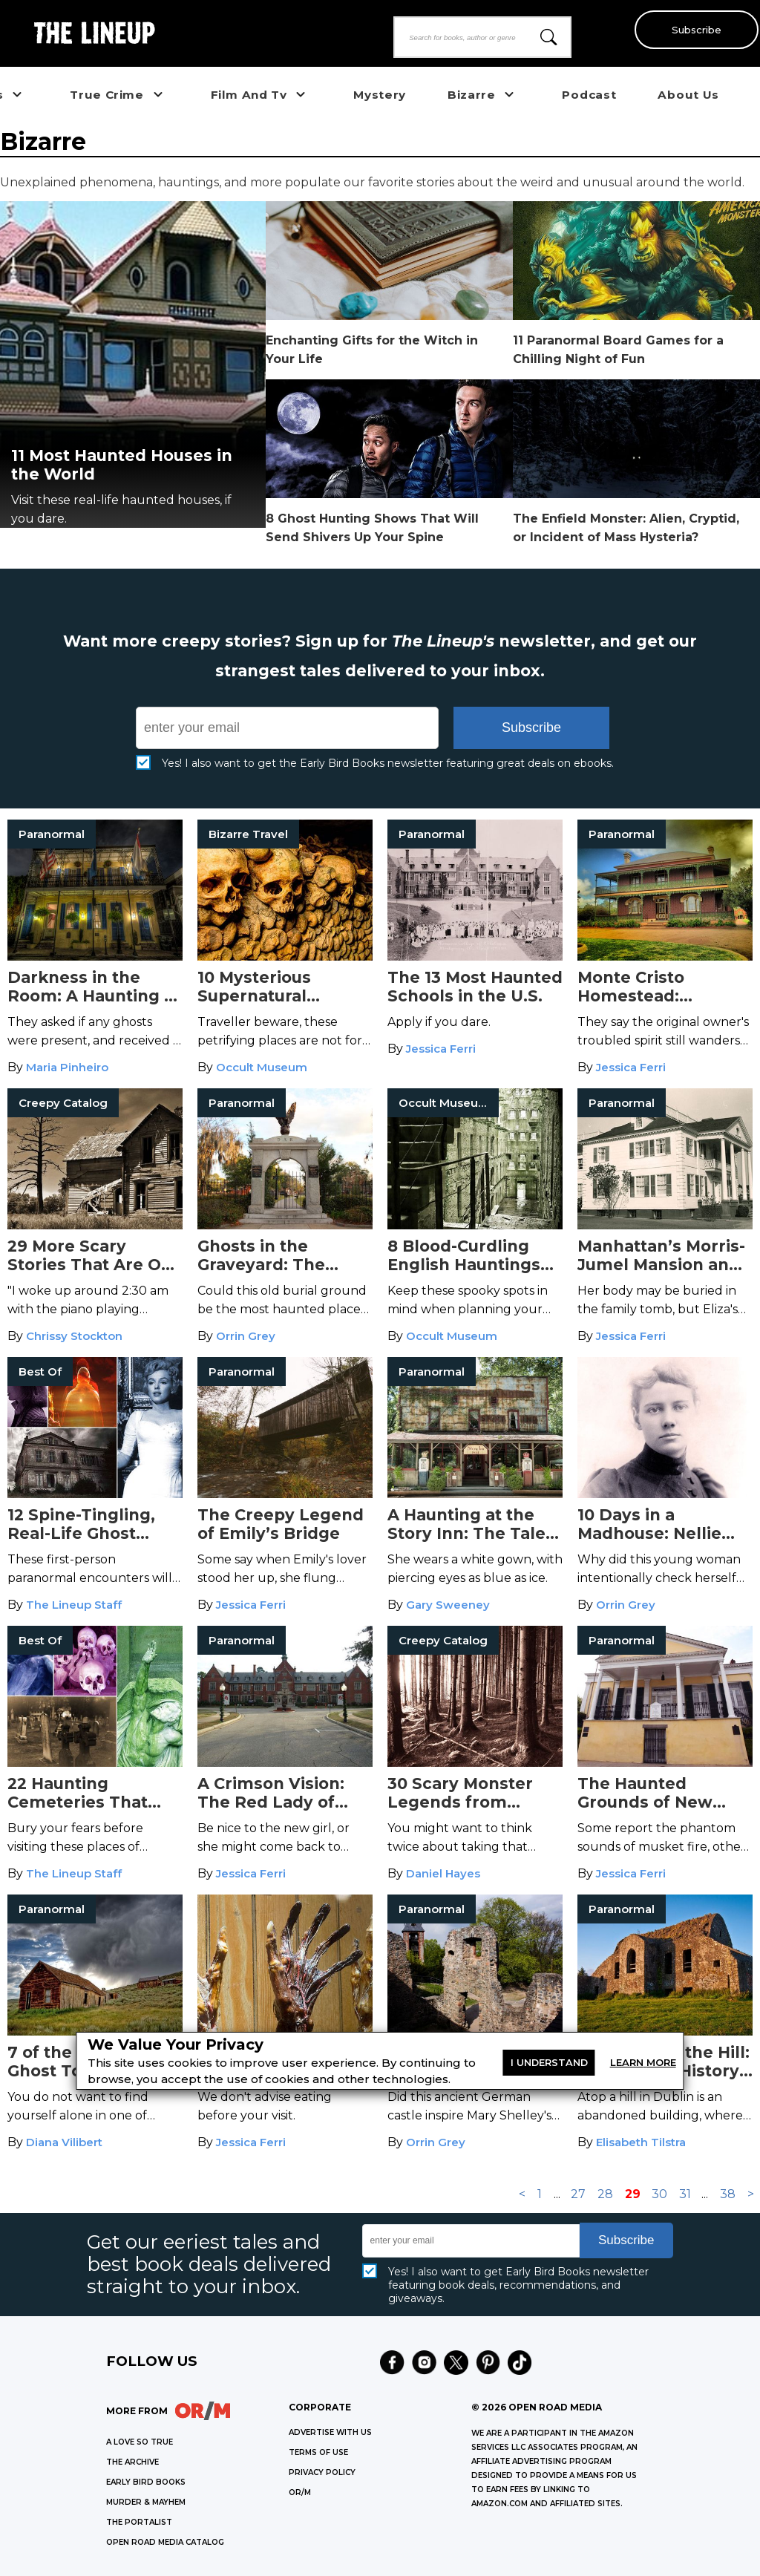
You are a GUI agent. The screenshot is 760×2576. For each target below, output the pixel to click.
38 (728, 2194)
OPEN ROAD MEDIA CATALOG (165, 2542)
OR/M (300, 2492)
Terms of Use (318, 2452)
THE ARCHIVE (132, 2462)
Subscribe (693, 29)
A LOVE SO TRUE (139, 2442)
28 (605, 2194)
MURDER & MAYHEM (146, 2502)
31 (685, 2194)
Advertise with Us (330, 2432)
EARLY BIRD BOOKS (146, 2482)
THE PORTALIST (139, 2522)
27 (578, 2194)
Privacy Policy (322, 2472)
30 (659, 2194)
